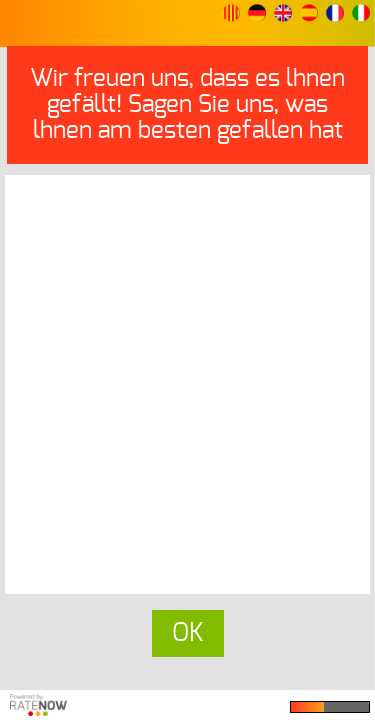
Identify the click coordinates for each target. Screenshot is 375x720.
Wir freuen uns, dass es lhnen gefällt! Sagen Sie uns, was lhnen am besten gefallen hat (187, 105)
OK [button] (188, 633)
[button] (231, 13)
